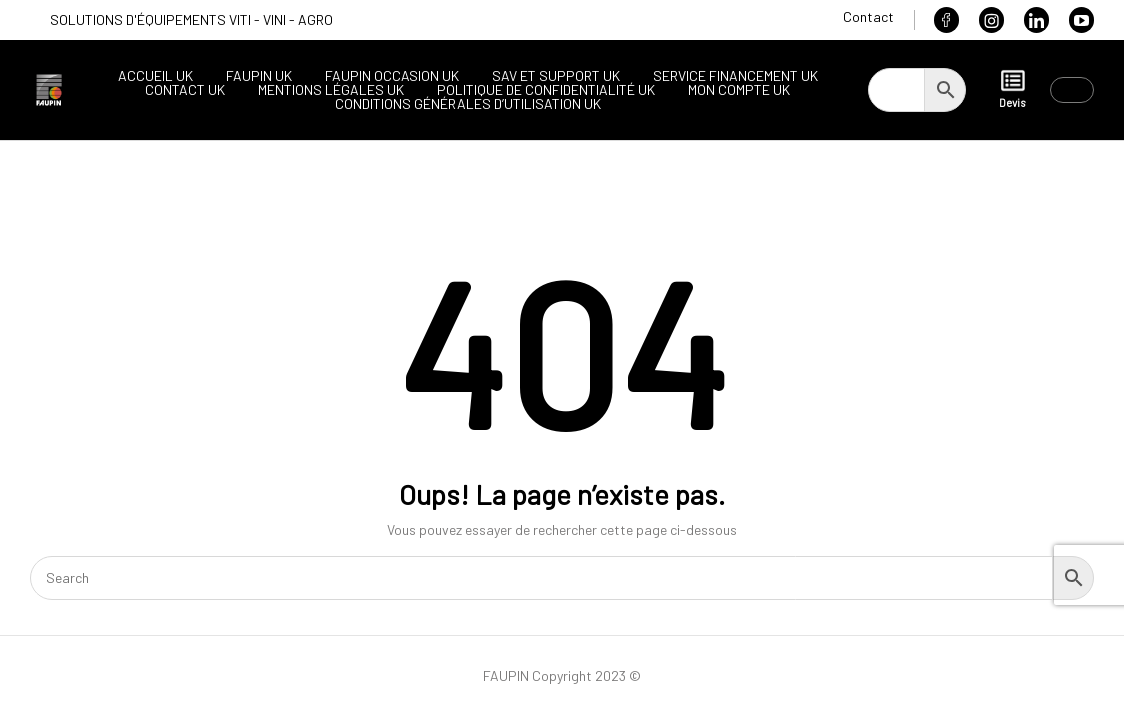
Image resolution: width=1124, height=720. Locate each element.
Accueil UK (155, 76)
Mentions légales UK (331, 90)
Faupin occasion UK (392, 76)
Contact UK (185, 90)
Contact (868, 16)
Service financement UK (735, 76)
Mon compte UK (739, 90)
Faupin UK (259, 76)
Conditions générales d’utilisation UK (468, 104)
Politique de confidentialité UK (546, 90)
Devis (1012, 88)
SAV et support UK (556, 76)
